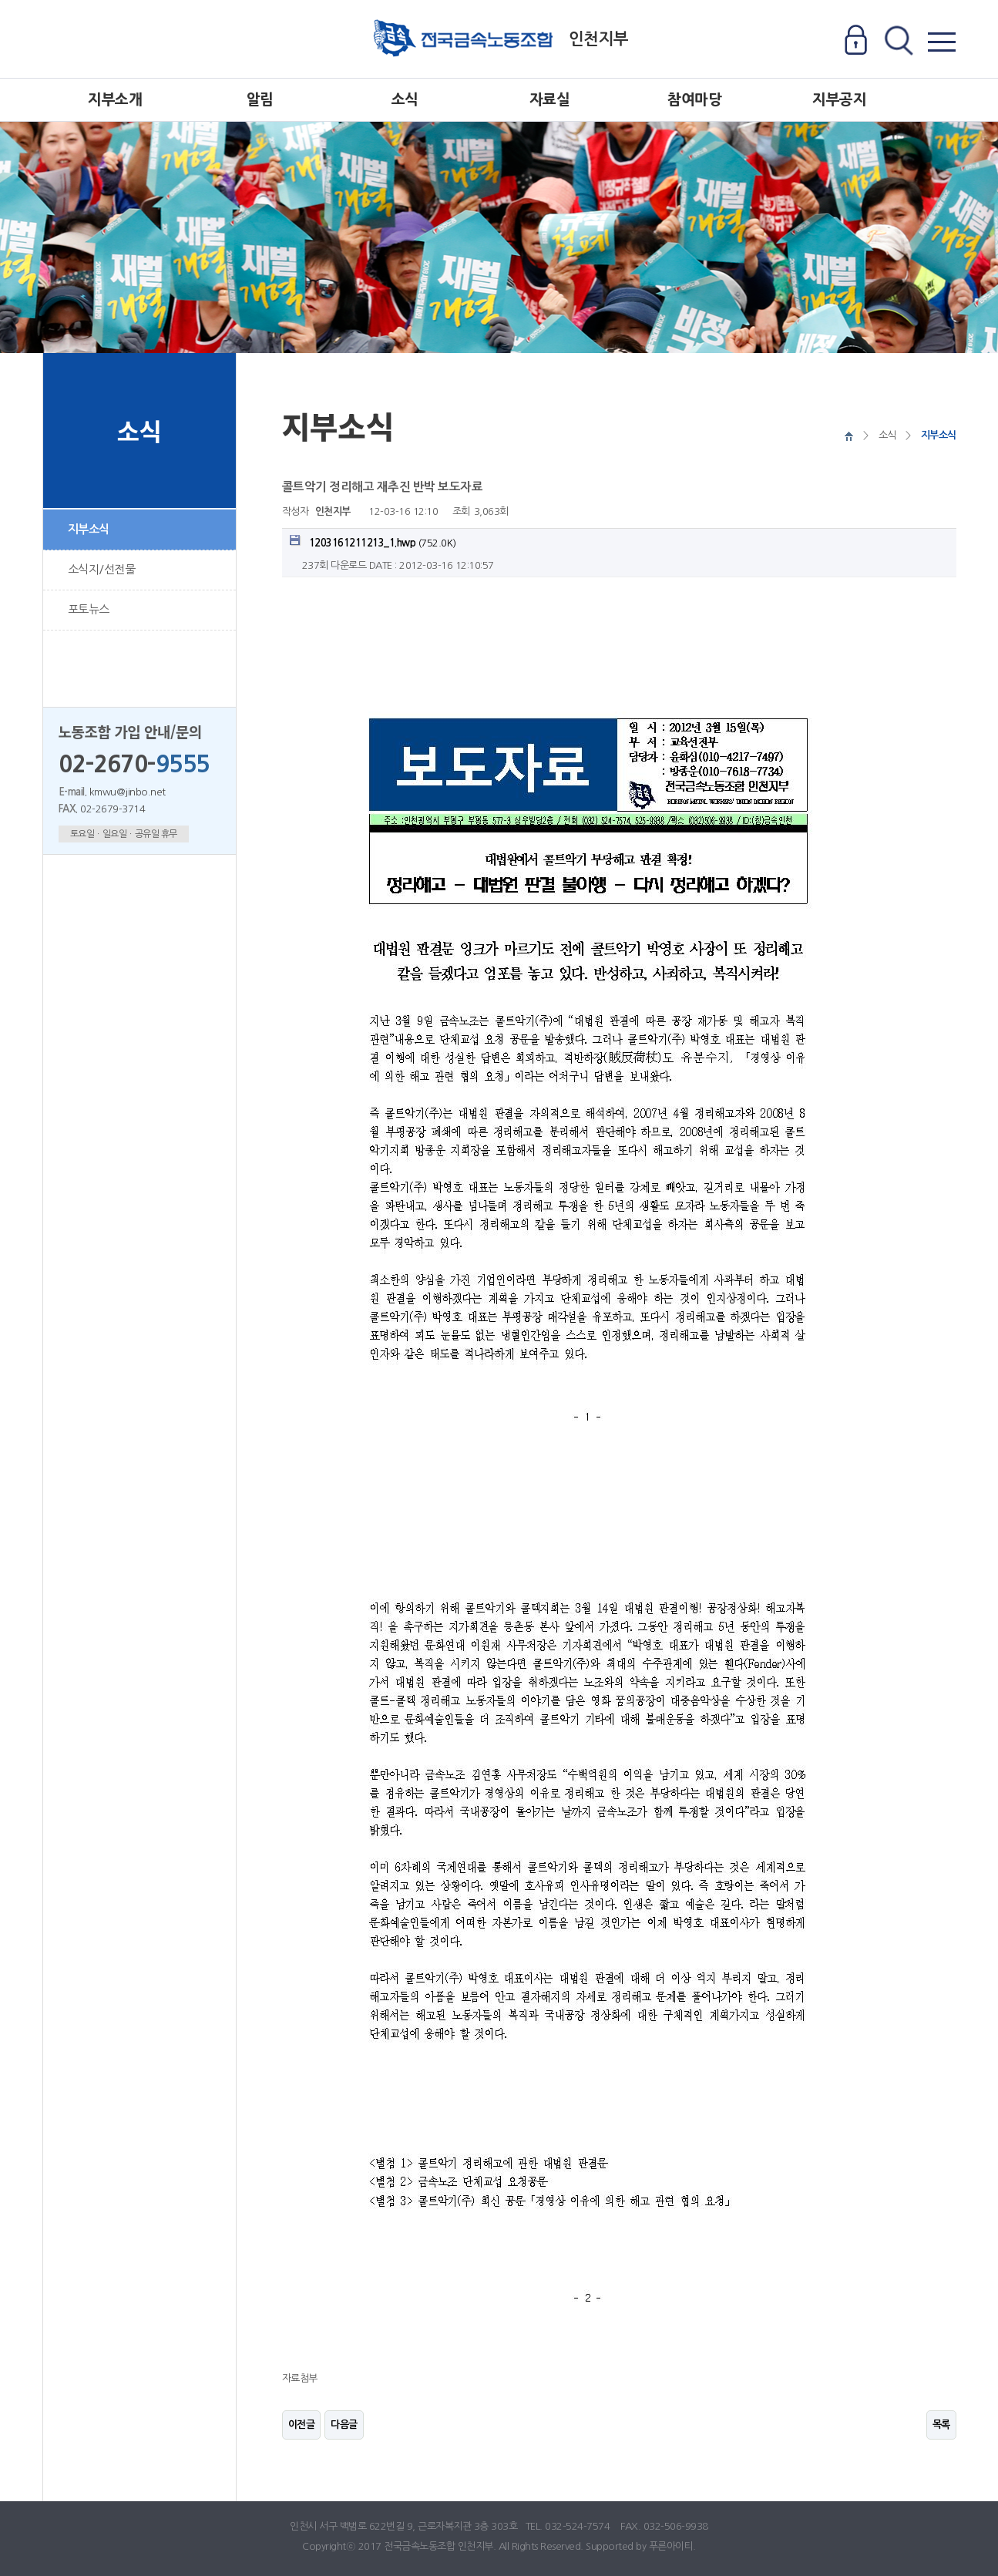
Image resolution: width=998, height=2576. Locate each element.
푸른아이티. (672, 2546)
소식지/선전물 (102, 569)
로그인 (856, 41)
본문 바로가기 (0, 0)
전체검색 (898, 41)
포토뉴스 (88, 609)
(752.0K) (373, 541)
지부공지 (839, 99)
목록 (941, 2425)
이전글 (301, 2425)
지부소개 (115, 99)
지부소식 (88, 529)
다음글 (344, 2425)
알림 (260, 99)
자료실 (549, 99)
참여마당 (694, 99)
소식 (404, 99)
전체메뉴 (941, 41)
